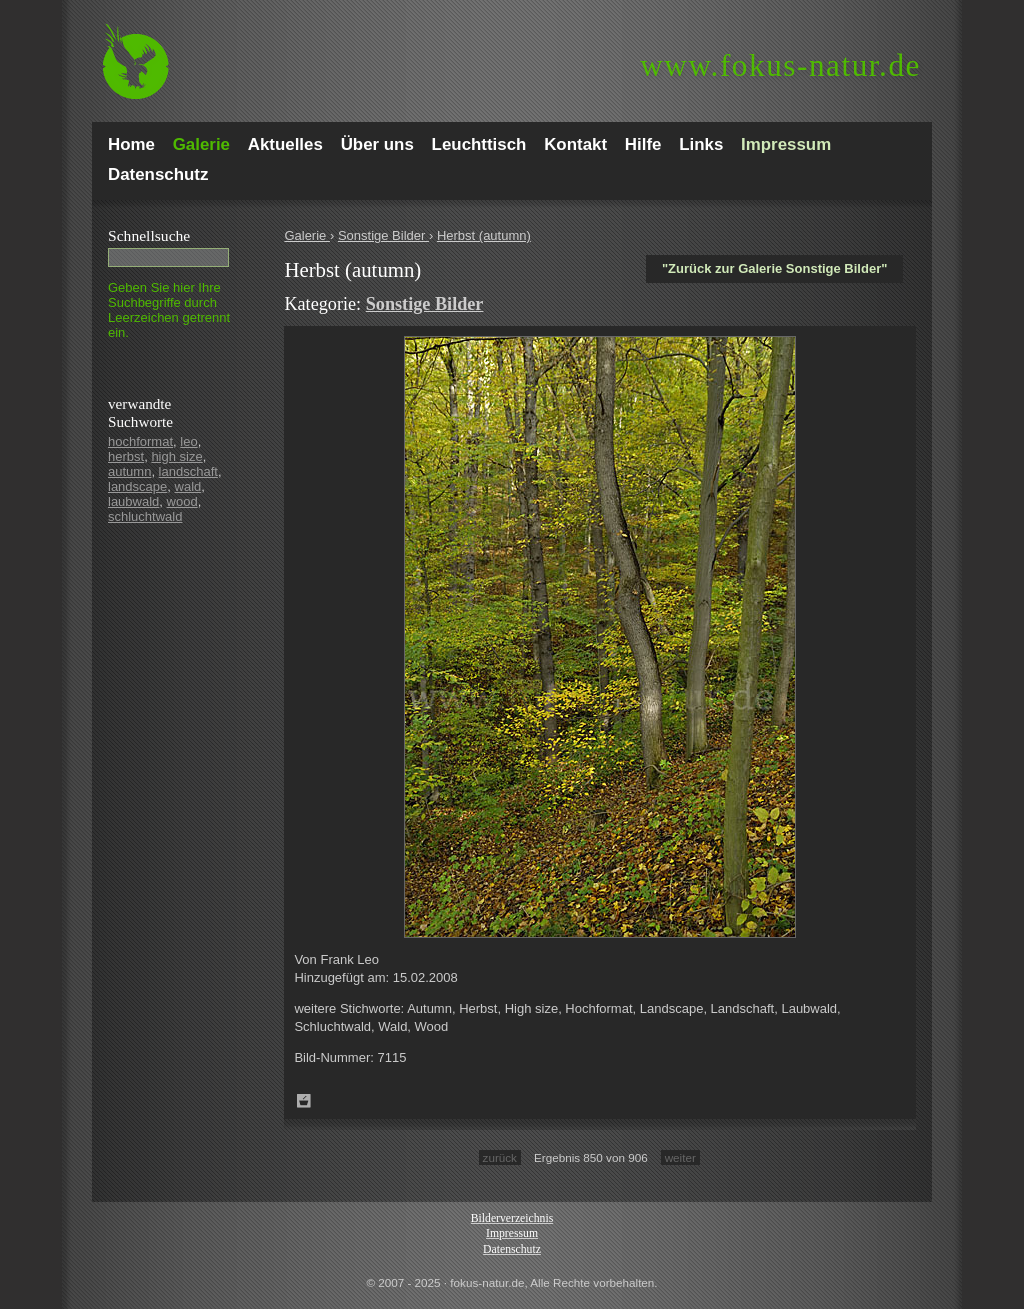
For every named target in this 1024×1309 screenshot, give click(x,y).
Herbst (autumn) (484, 235)
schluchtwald (145, 516)
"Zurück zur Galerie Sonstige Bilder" (774, 268)
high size (176, 456)
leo (188, 441)
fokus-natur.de (780, 65)
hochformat (140, 441)
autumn (129, 471)
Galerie (307, 235)
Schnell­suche (149, 235)
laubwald (133, 501)
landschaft (188, 471)
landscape (137, 486)
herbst (126, 456)
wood (182, 501)
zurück (500, 1157)
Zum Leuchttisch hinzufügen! (304, 1101)
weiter (680, 1157)
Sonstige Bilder (383, 235)
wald (188, 486)
